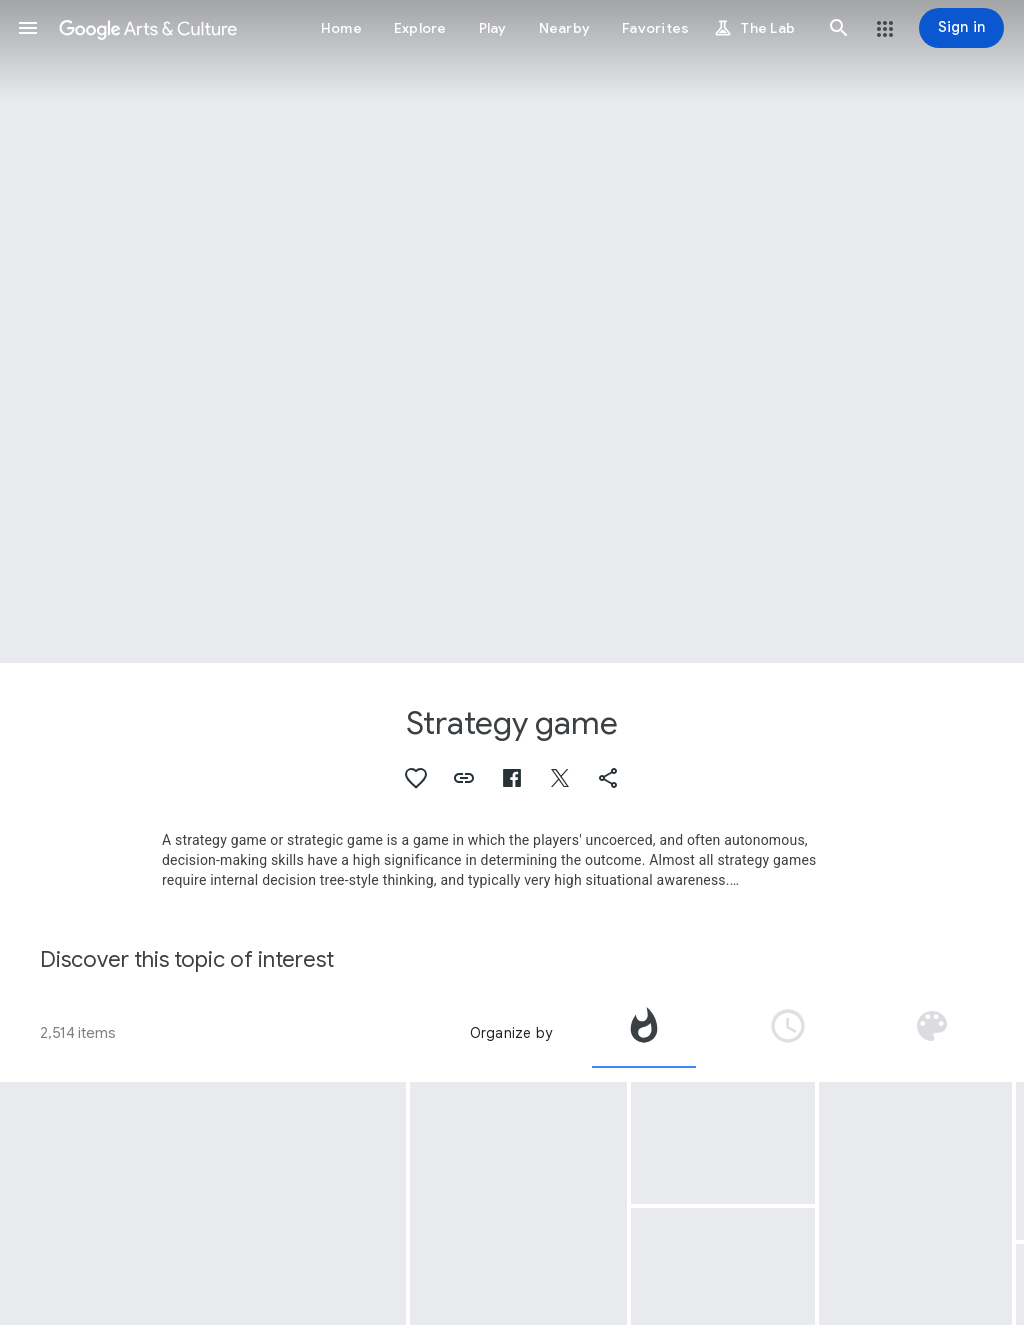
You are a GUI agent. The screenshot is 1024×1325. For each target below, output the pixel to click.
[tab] (644, 1033)
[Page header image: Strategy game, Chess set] (512, 331)
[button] (28, 28)
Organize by (511, 1033)
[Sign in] (961, 28)
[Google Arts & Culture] (148, 28)
